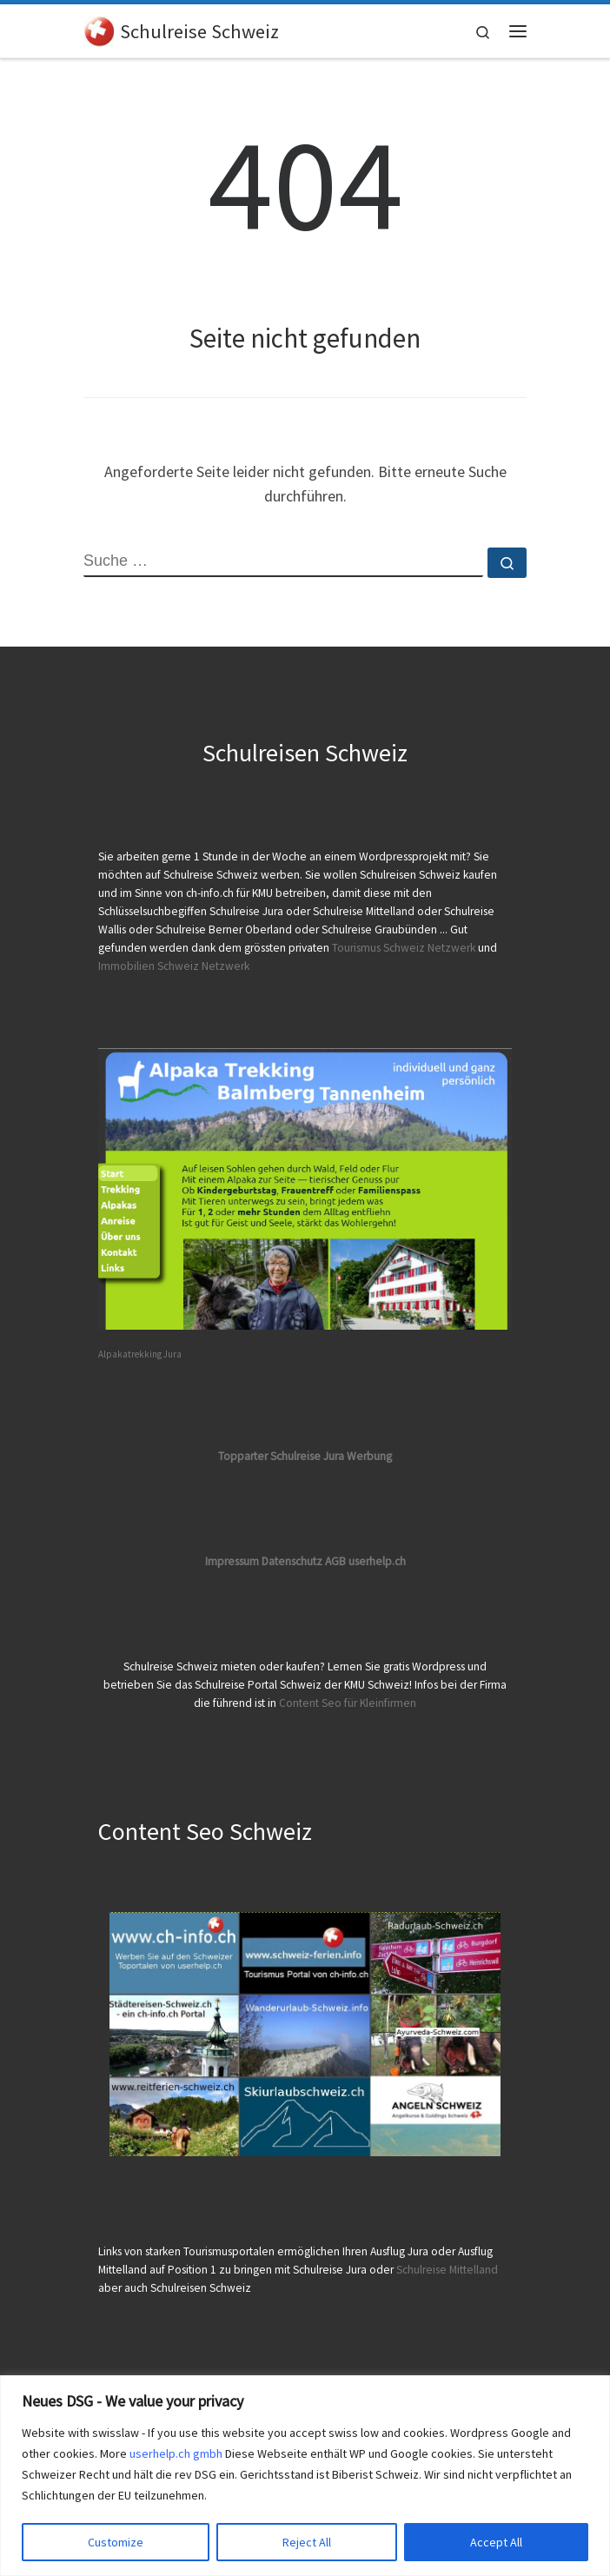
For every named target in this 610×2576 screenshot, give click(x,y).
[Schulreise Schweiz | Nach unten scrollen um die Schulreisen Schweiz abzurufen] (98, 29)
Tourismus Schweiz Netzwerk (403, 947)
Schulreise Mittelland (447, 2269)
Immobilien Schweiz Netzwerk (173, 966)
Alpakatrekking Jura (140, 1354)
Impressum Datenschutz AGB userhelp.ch (305, 1561)
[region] (305, 2475)
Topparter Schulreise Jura (282, 1456)
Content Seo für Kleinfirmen (347, 1703)
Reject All (306, 2542)
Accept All (496, 2542)
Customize (115, 2542)
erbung (374, 1456)
